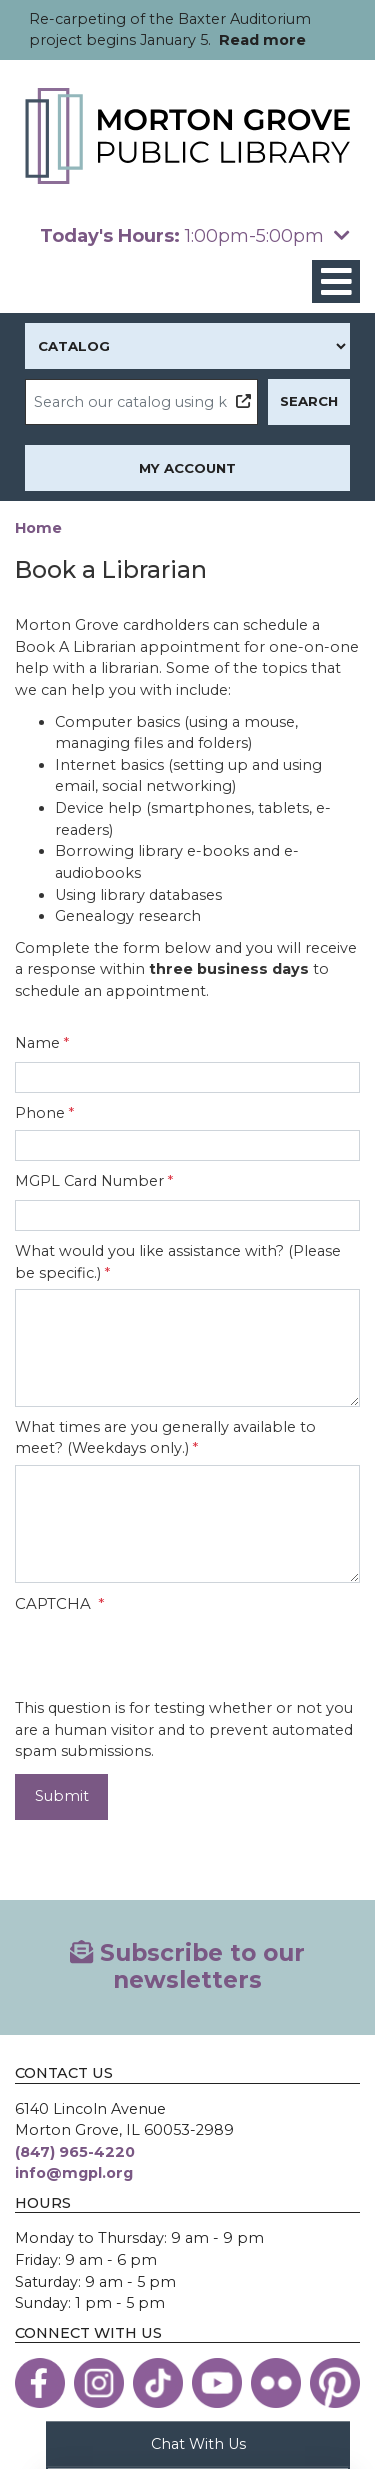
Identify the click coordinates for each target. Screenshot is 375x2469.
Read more (262, 40)
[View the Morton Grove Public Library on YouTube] (217, 2383)
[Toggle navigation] (336, 281)
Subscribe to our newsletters (187, 1967)
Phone (40, 1113)
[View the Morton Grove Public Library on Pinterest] (335, 2383)
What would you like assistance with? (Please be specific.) (178, 1262)
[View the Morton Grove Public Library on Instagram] (99, 2383)
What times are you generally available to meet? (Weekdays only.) (165, 1438)
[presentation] (167, 1659)
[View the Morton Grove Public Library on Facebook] (40, 2383)
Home (38, 528)
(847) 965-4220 (75, 2152)
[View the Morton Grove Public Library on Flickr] (276, 2383)
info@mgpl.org (74, 2173)
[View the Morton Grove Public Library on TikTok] (158, 2383)
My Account (187, 468)
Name (37, 1043)
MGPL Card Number (89, 1181)
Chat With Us (198, 2443)
